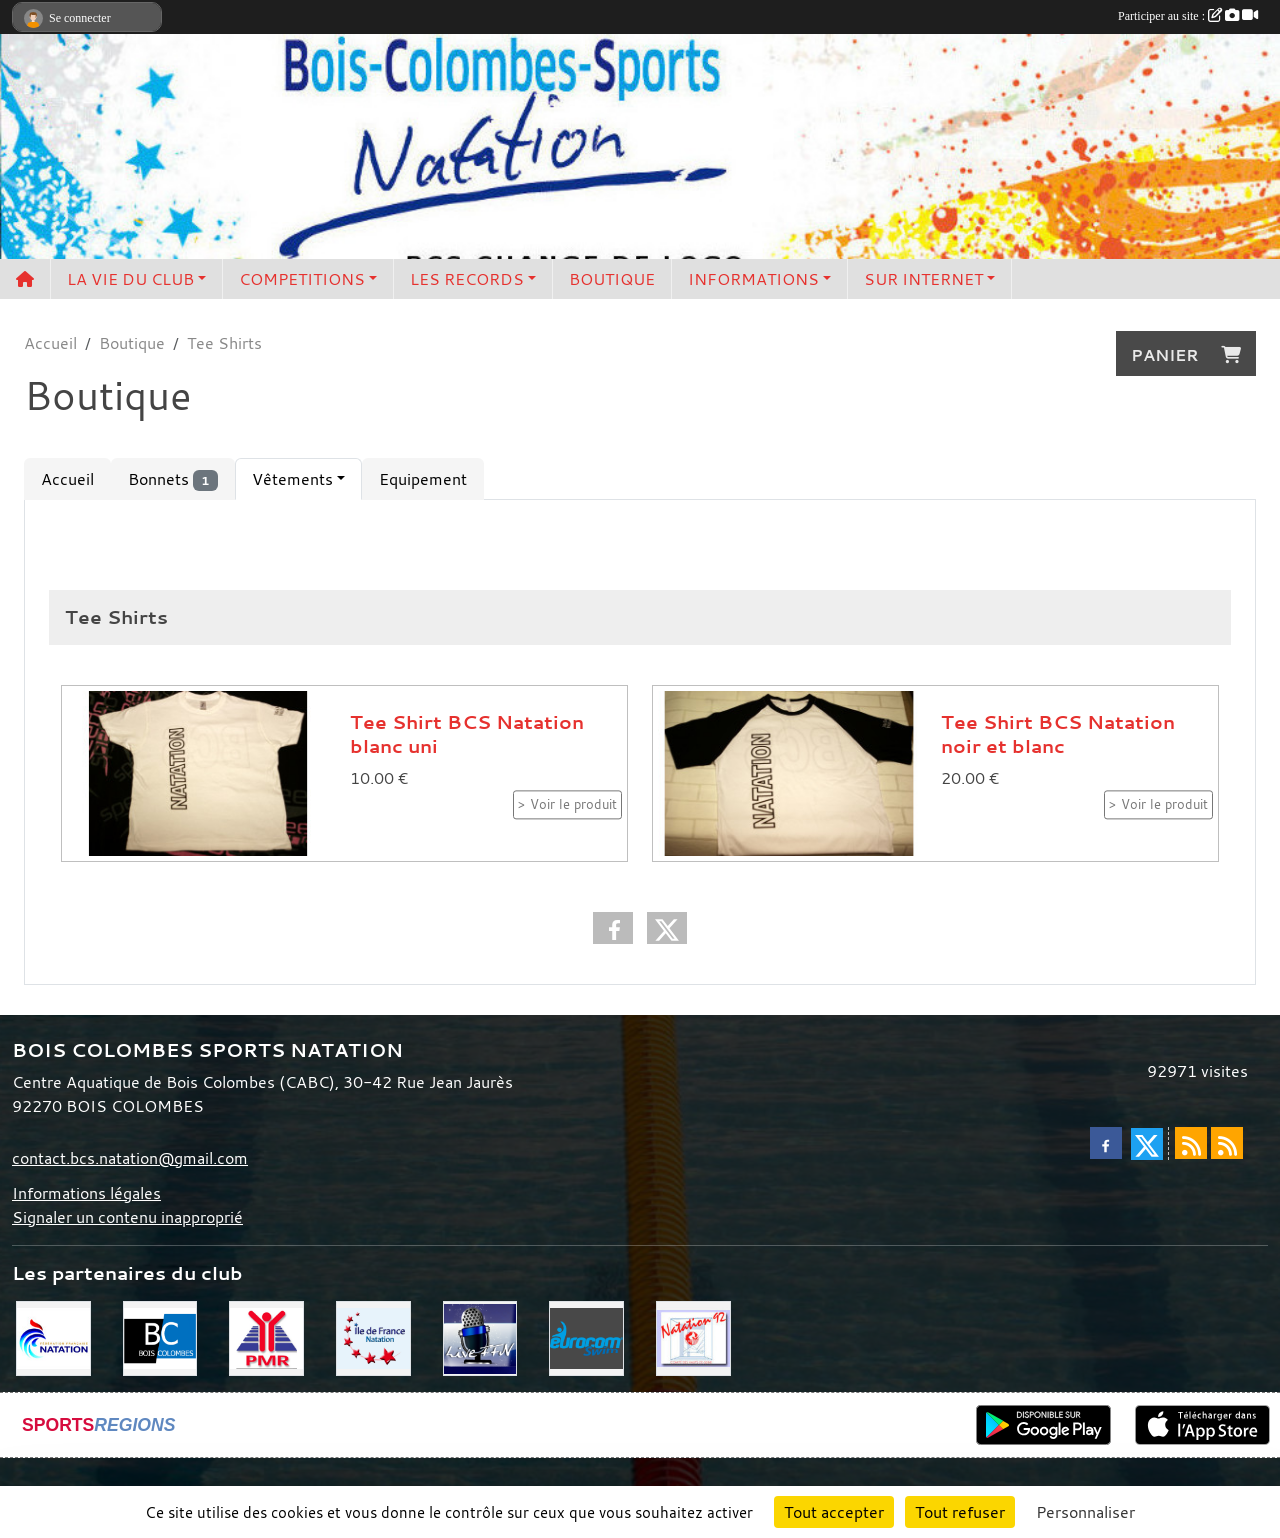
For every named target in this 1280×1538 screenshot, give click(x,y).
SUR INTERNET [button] (923, 279)
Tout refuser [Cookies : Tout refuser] (960, 1512)
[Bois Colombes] (160, 1337)
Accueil (67, 479)
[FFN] (53, 1337)
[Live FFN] (480, 1337)
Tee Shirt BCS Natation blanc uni (467, 734)
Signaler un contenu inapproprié (127, 1217)
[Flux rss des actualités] (1191, 1143)
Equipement (423, 479)
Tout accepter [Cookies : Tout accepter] (834, 1512)
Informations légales (86, 1193)
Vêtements (292, 479)
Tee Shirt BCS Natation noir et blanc (1058, 734)
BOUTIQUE (612, 279)
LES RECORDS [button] (467, 279)
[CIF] (373, 1337)
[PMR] (266, 1337)
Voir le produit (573, 804)
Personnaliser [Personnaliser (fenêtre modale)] (1085, 1512)
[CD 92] (693, 1337)
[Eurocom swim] (586, 1337)
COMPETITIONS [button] (302, 279)
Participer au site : (1188, 16)
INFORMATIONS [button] (753, 279)
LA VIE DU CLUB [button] (130, 279)
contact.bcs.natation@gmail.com (130, 1158)
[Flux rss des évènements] (1227, 1143)
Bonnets (173, 479)
